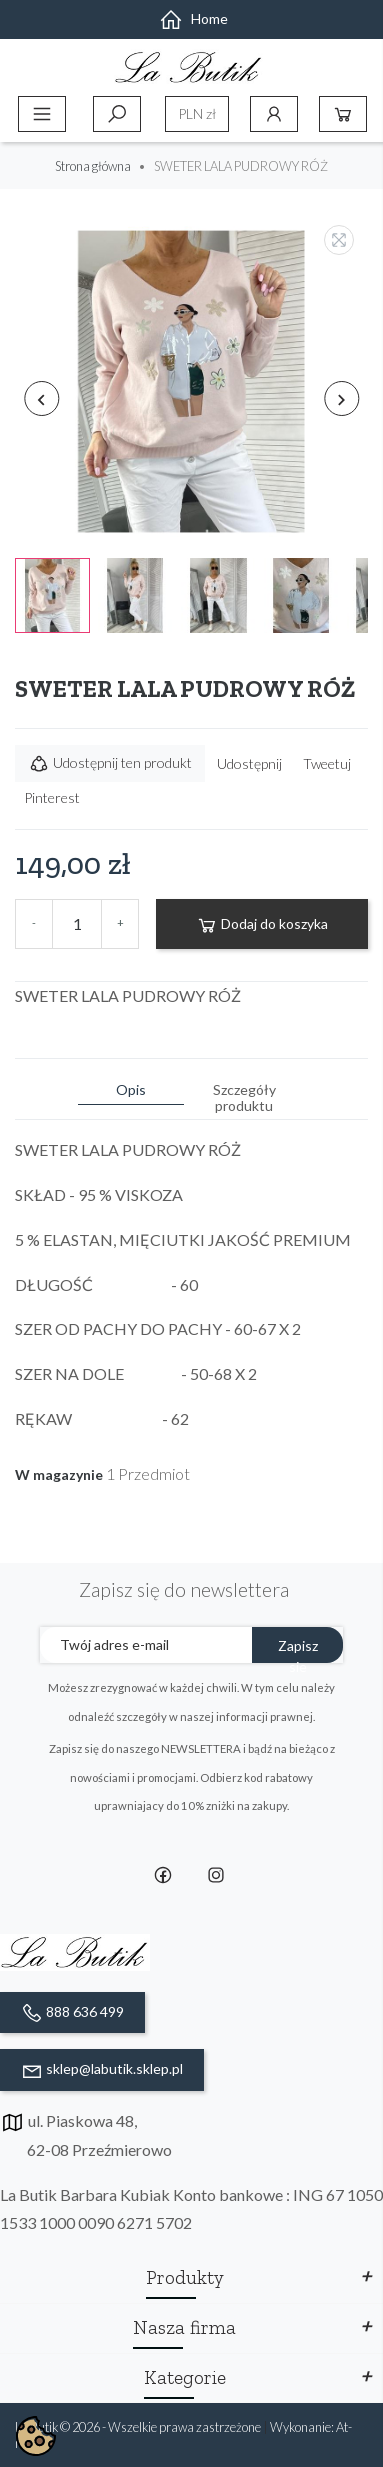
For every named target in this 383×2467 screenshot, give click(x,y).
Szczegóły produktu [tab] (244, 1097)
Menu (42, 114)
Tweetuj (327, 763)
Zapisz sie (298, 1650)
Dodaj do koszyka (262, 925)
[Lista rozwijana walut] (197, 114)
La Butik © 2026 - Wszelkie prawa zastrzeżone (139, 2427)
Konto (274, 114)
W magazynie (59, 1475)
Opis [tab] (131, 1089)
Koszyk (343, 114)
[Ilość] (77, 924)
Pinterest (52, 797)
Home (193, 18)
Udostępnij (249, 763)
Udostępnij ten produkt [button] (110, 764)
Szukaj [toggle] (117, 114)
